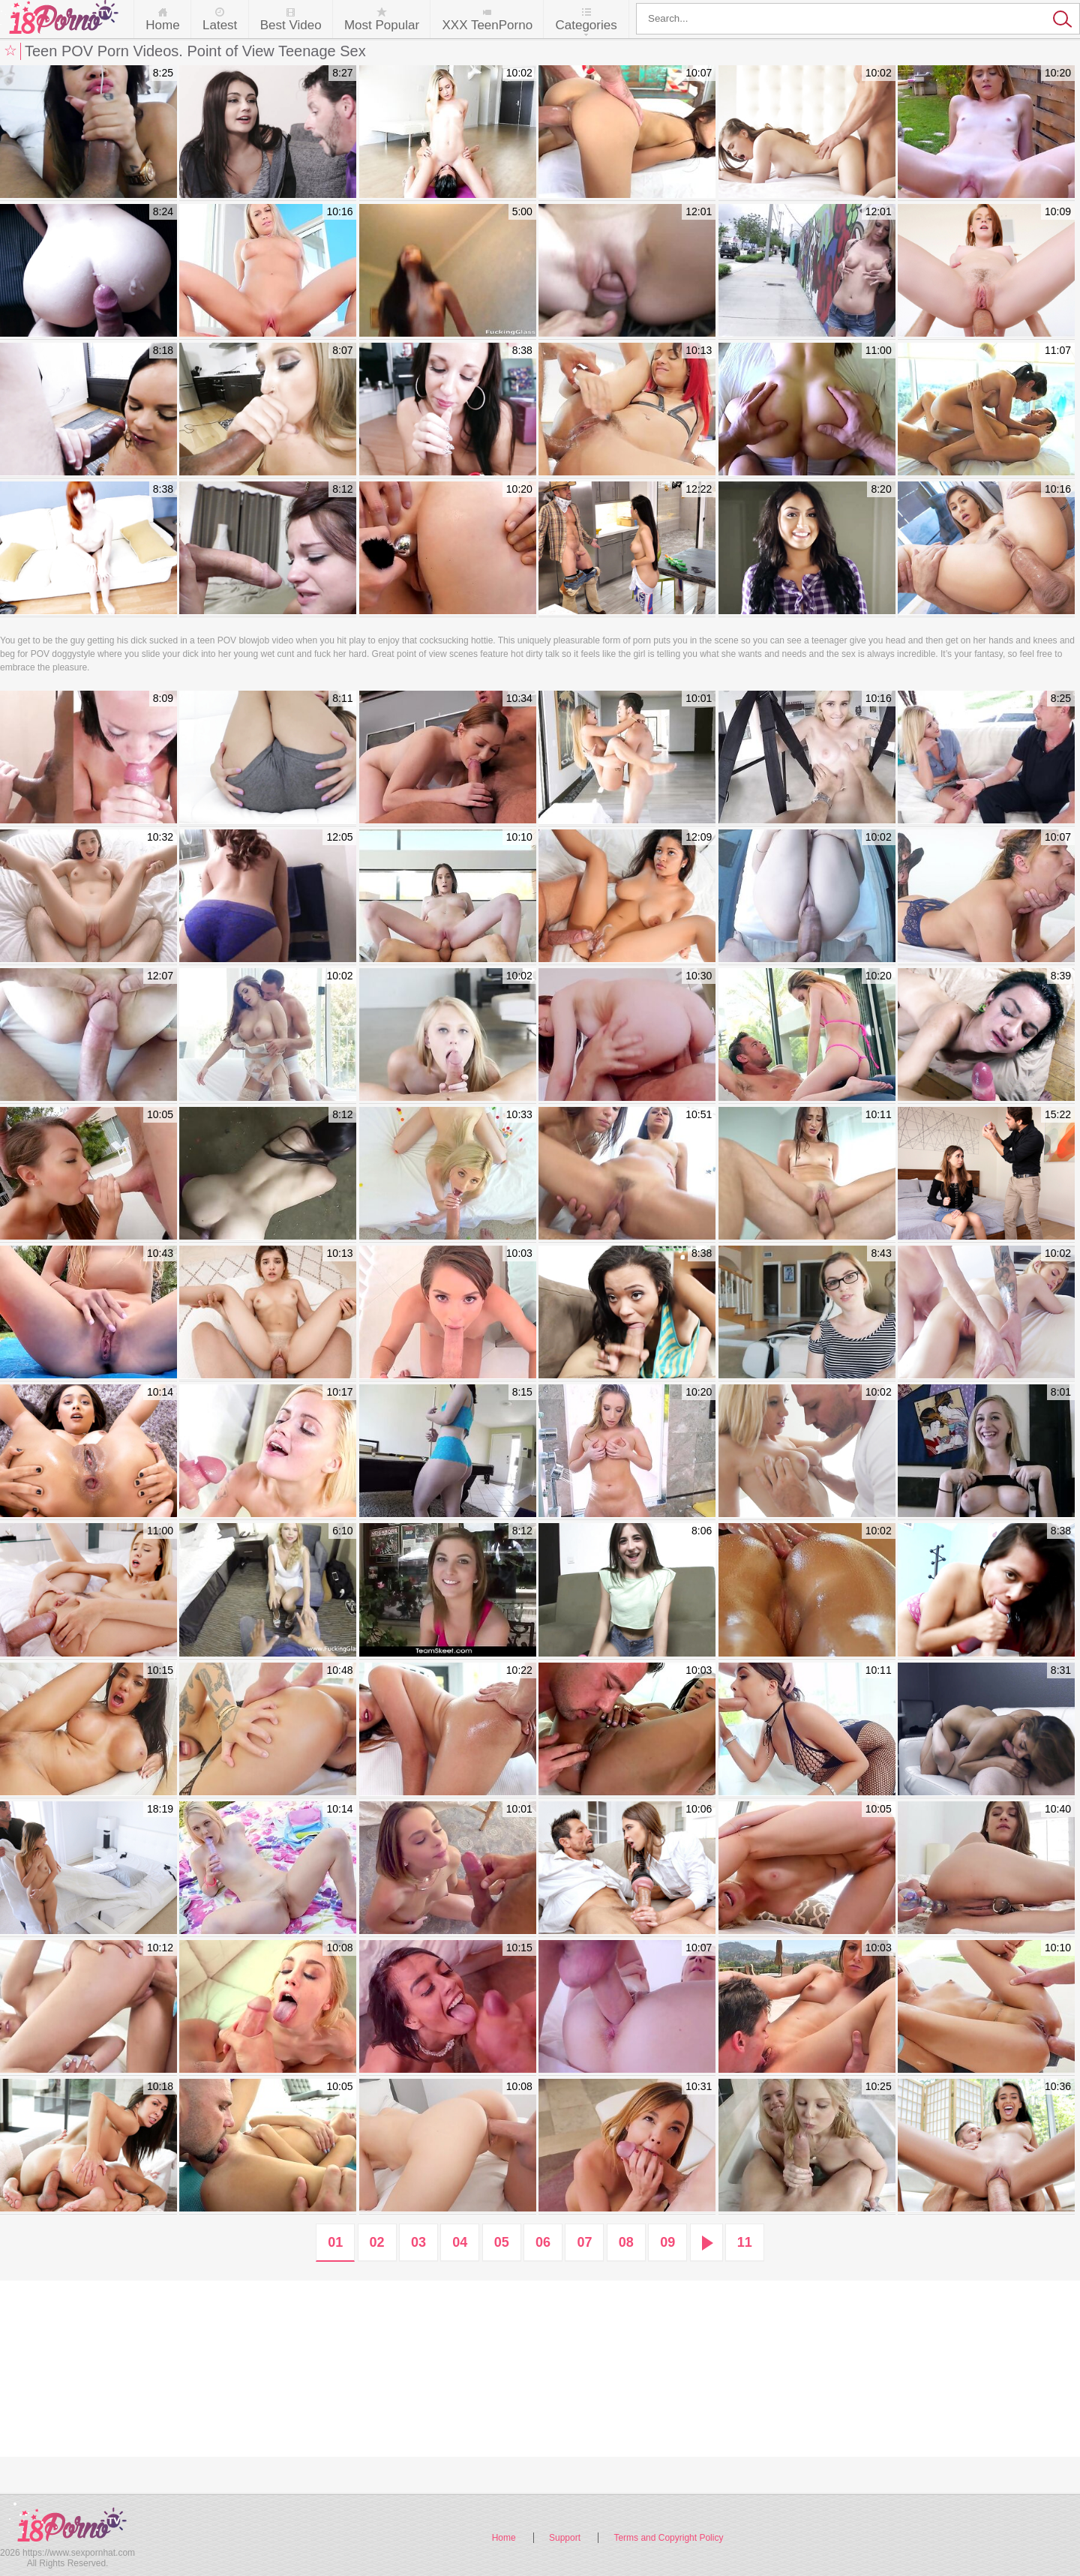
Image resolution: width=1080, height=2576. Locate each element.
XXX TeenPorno (487, 25)
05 (501, 2242)
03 (418, 2242)
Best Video (291, 25)
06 (543, 2242)
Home (162, 25)
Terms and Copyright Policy (668, 2538)
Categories (585, 25)
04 (459, 2242)
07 (584, 2242)
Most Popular (381, 25)
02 (377, 2242)
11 (744, 2242)
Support (564, 2538)
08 (626, 2242)
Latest (219, 25)
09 (667, 2242)
